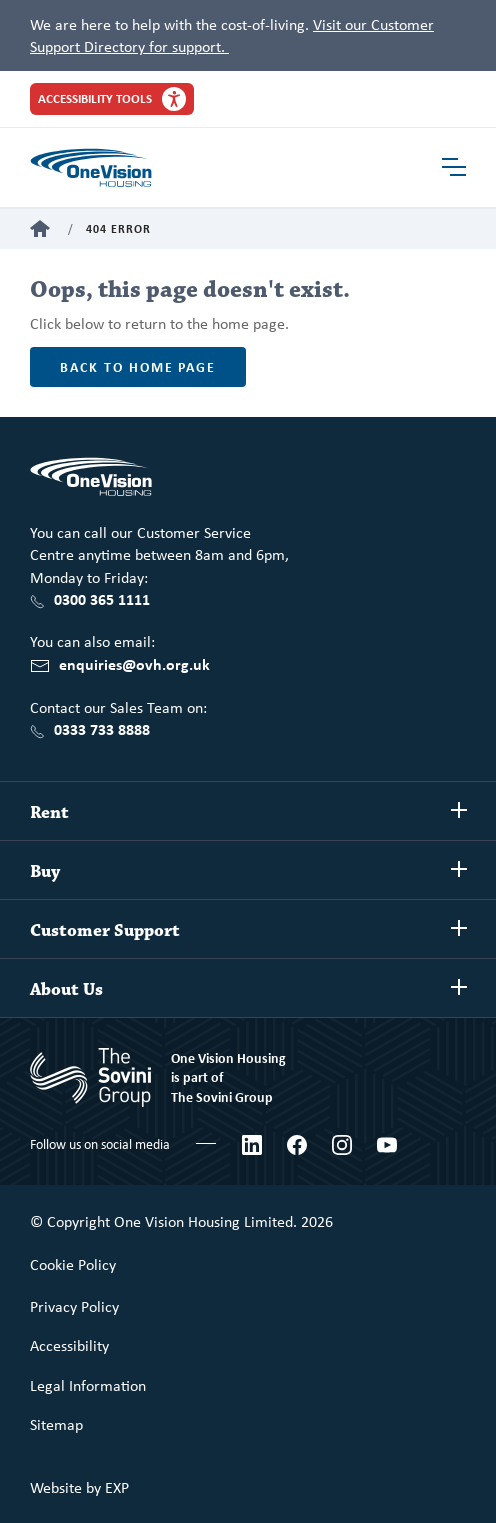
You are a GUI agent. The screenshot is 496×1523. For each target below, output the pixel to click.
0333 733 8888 (102, 729)
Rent (49, 813)
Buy (45, 872)
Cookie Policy (73, 1264)
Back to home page (138, 366)
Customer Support (105, 931)
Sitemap (56, 1424)
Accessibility (69, 1345)
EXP (117, 1487)
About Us (66, 990)
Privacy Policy (74, 1306)
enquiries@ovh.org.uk (134, 664)
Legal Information (88, 1385)
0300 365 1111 (102, 599)
